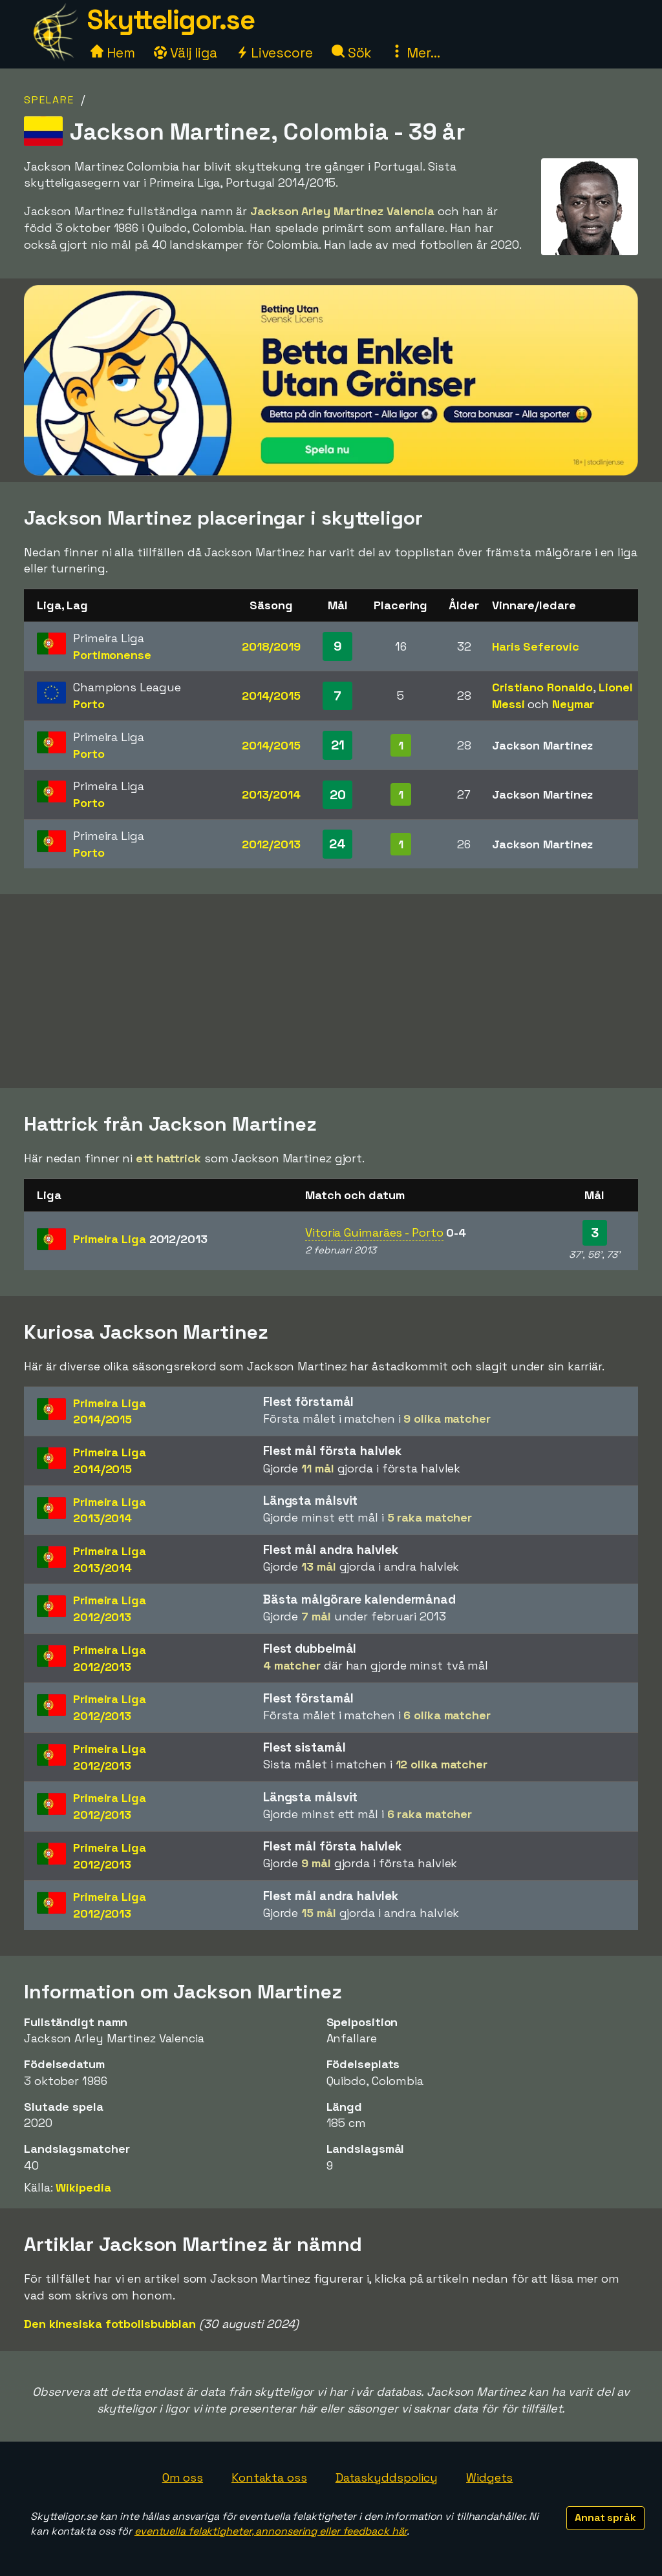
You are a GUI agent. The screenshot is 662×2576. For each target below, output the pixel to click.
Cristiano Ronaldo (542, 687)
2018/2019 (271, 646)
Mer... (415, 52)
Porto (89, 703)
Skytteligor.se (170, 20)
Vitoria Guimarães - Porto (374, 1232)
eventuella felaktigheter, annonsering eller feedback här (270, 2531)
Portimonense (112, 654)
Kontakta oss (269, 2477)
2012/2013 (271, 844)
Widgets (489, 2477)
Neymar (573, 703)
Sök (352, 52)
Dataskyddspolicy (387, 2477)
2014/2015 (271, 695)
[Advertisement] (331, 991)
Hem (113, 52)
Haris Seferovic (535, 646)
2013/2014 (271, 794)
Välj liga (185, 52)
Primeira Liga (140, 1238)
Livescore (274, 52)
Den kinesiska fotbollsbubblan (110, 2323)
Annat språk (605, 2517)
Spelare (49, 100)
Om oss (182, 2477)
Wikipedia (83, 2187)
